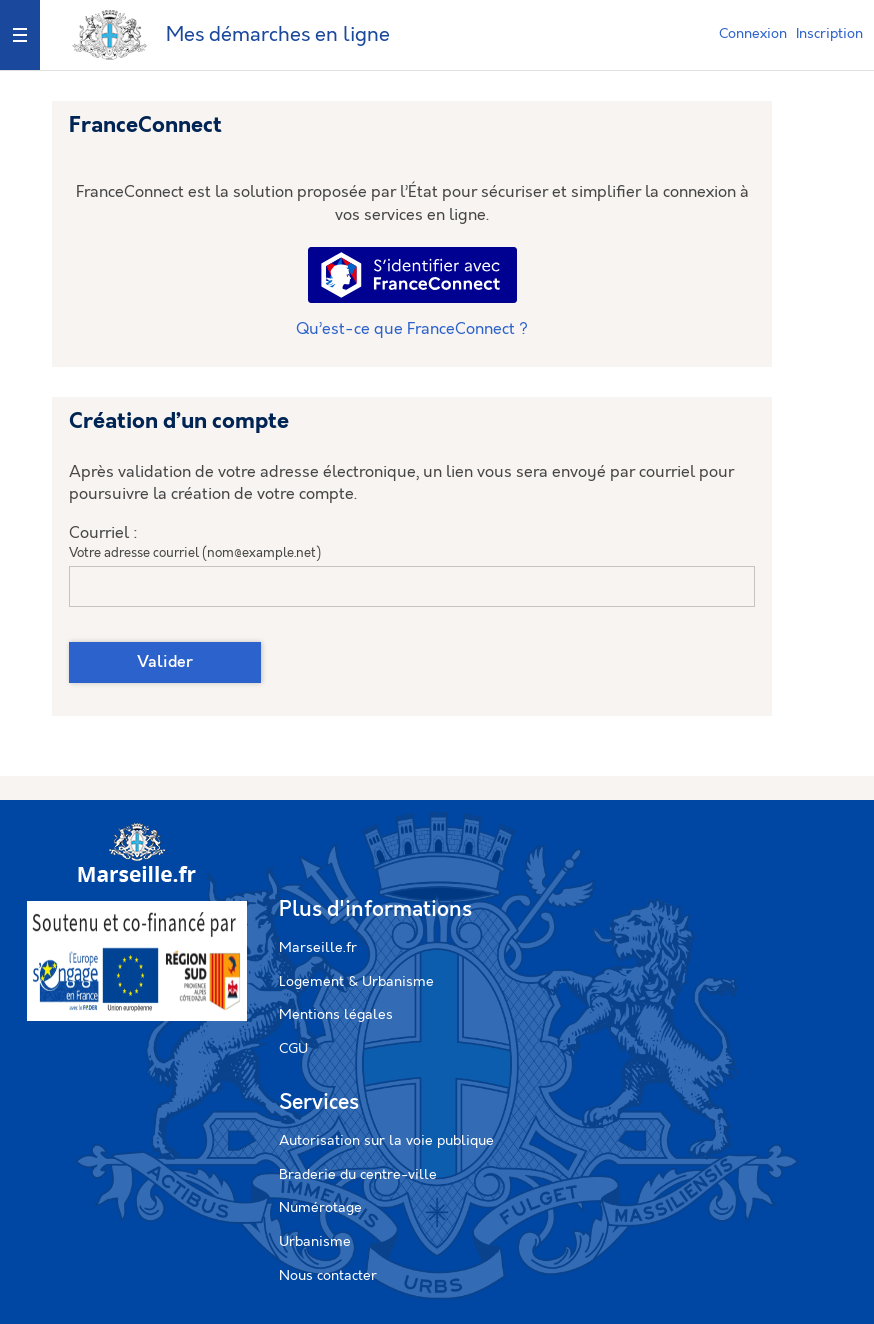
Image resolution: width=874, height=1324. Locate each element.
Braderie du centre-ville (358, 1175)
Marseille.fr (318, 948)
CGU (293, 1049)
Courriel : (103, 533)
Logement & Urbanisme (356, 982)
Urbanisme (315, 1242)
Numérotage (320, 1208)
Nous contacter (328, 1276)
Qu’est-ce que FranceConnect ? (412, 329)
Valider (165, 662)
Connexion (753, 34)
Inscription (829, 34)
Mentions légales (336, 1015)
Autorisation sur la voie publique (386, 1141)
